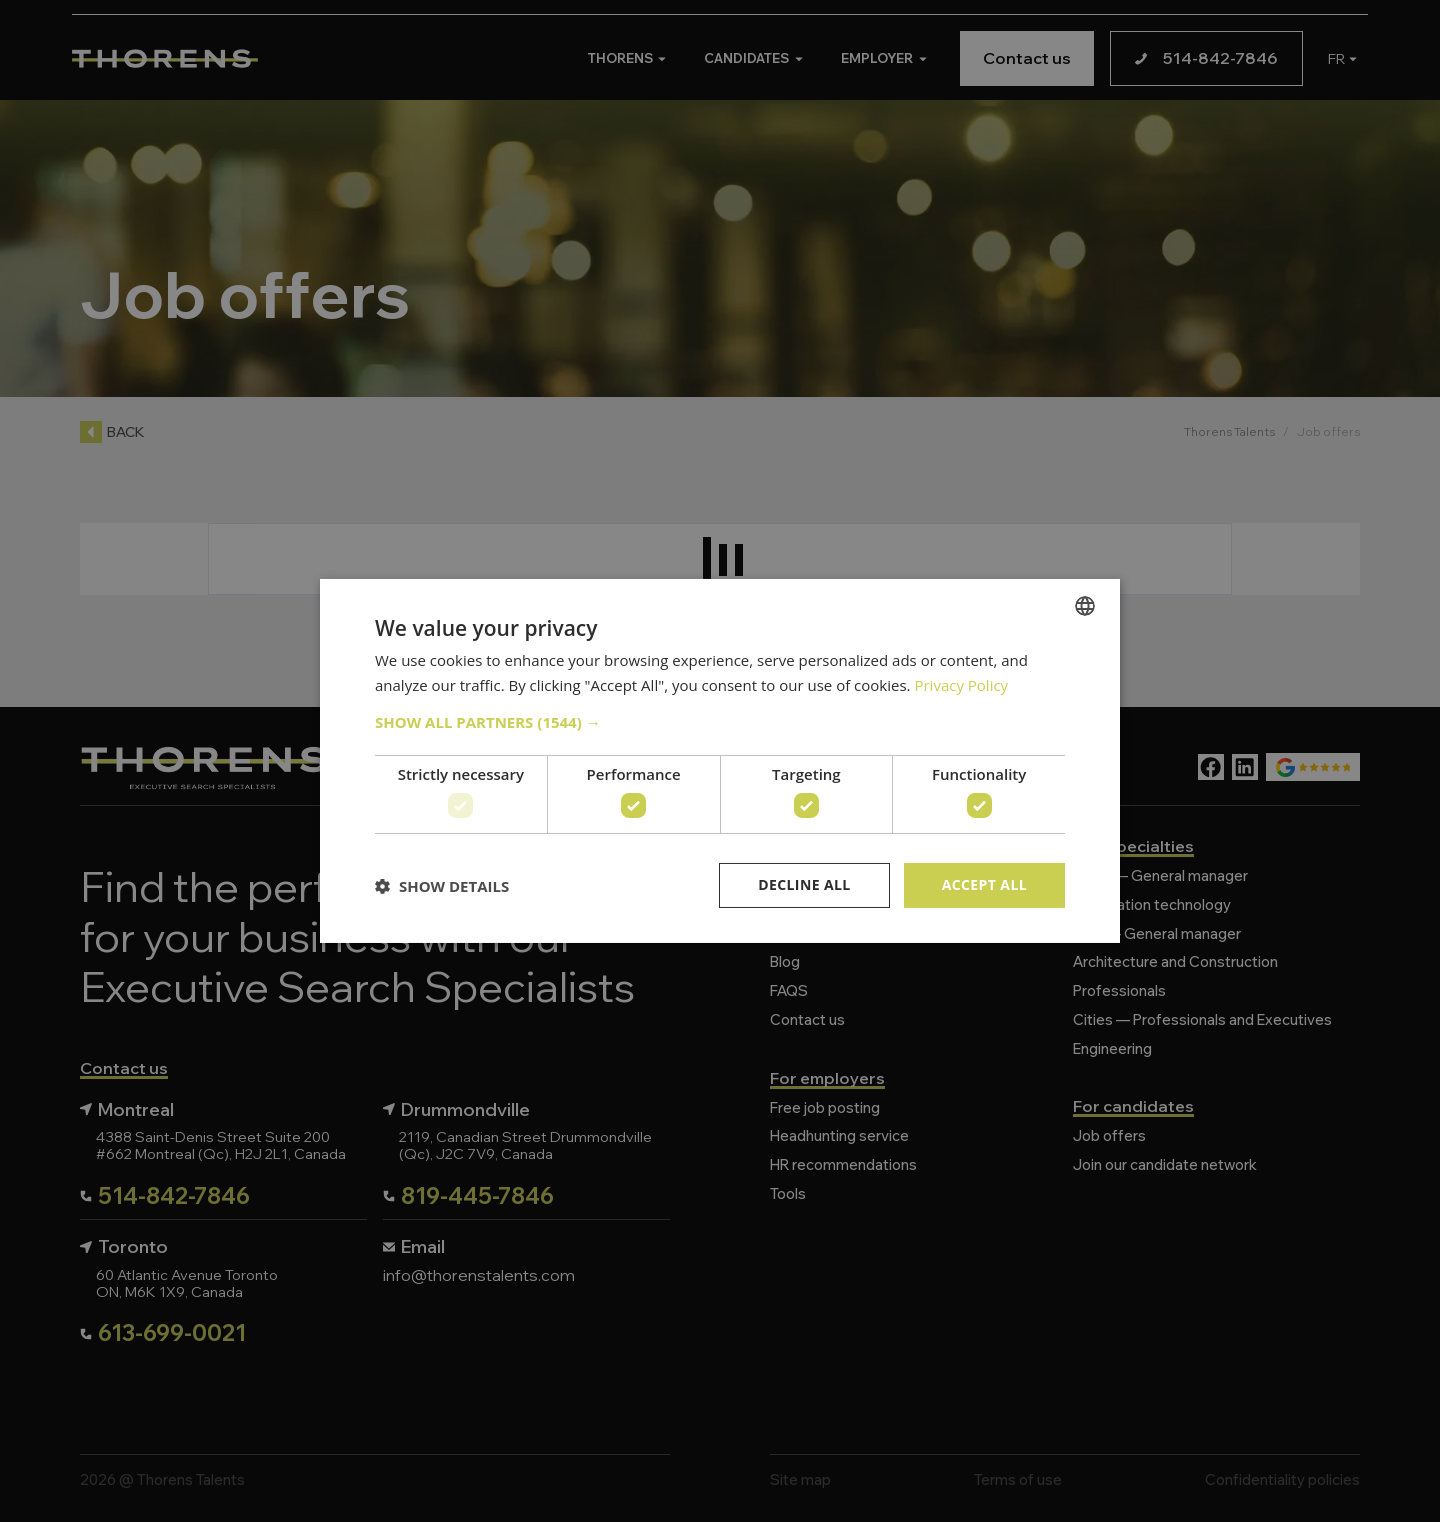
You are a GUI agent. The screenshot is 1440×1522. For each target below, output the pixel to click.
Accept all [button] (984, 884)
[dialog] (720, 761)
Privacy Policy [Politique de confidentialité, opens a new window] (961, 685)
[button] (720, 722)
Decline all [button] (804, 884)
